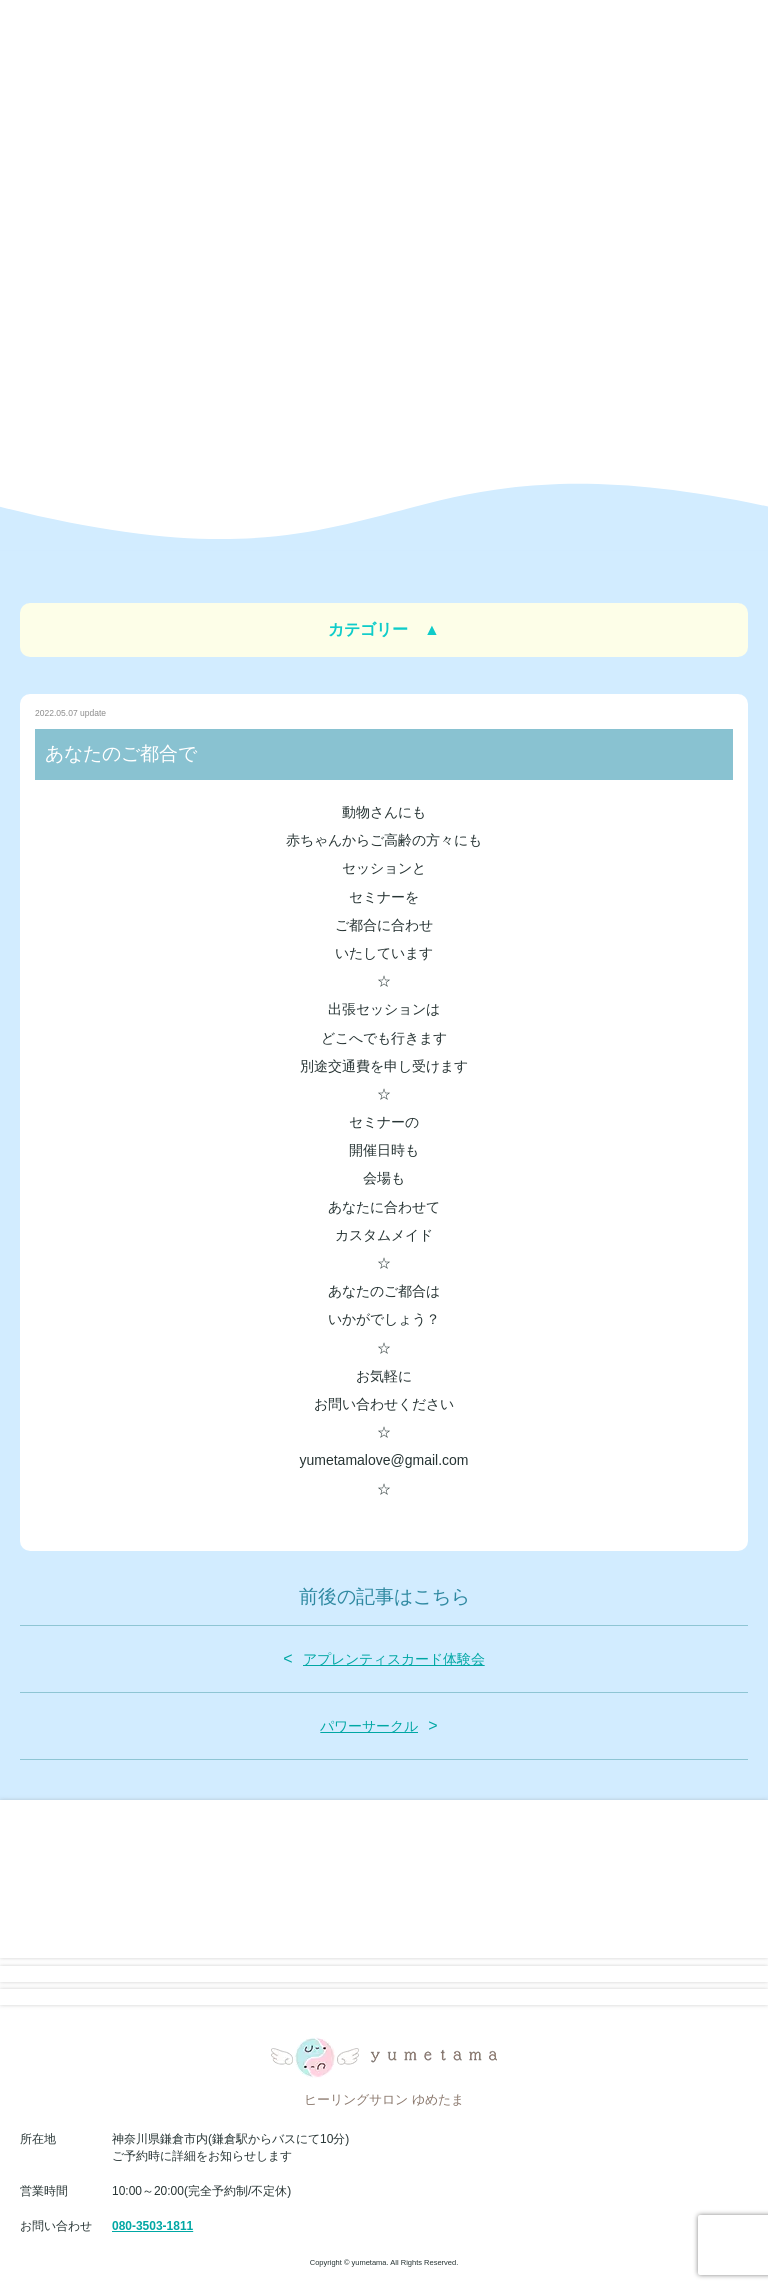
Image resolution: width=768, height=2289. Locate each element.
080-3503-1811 (152, 2226)
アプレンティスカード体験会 (394, 1659)
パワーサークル (369, 1726)
